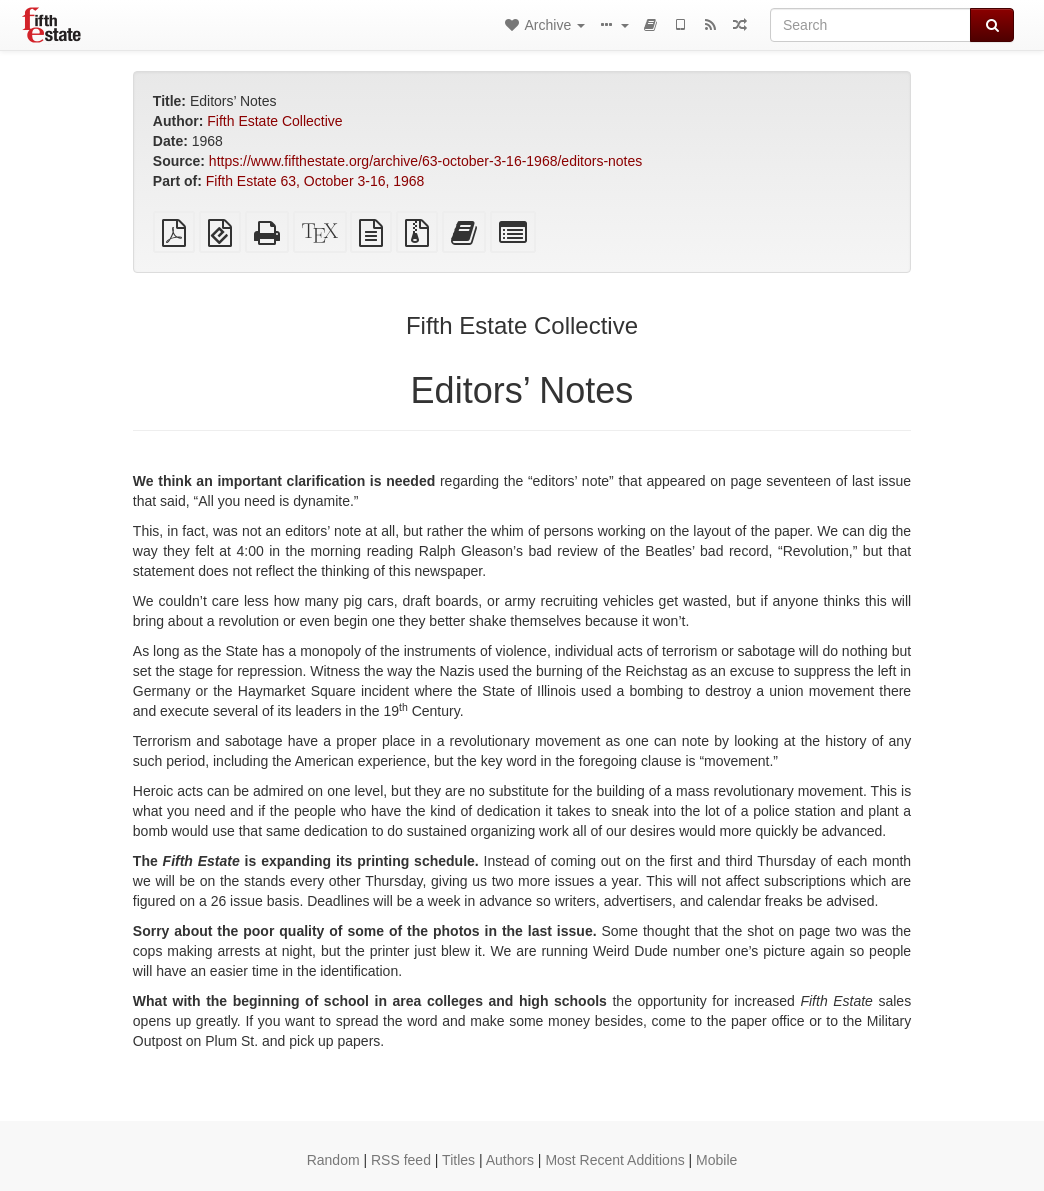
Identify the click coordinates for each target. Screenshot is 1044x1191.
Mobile (716, 1160)
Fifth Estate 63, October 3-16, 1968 (315, 181)
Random (333, 1160)
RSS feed (401, 1160)
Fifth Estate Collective (274, 121)
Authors (510, 1160)
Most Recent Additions (614, 1160)
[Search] (870, 25)
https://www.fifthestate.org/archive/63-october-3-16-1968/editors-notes (425, 161)
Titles (458, 1160)
